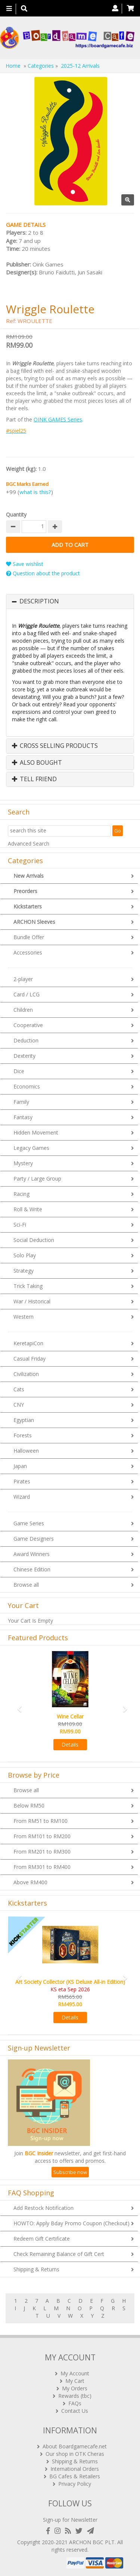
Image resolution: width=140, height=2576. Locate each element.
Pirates (21, 1481)
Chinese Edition (31, 1569)
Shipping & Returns (36, 2269)
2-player (23, 979)
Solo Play (24, 1255)
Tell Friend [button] (34, 779)
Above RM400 (30, 1882)
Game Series (28, 1523)
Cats (18, 1389)
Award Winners (31, 1554)
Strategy (23, 1270)
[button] (17, 1705)
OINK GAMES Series (58, 419)
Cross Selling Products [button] (55, 746)
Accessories (27, 952)
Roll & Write (27, 1209)
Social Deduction (33, 1239)
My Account (74, 2373)
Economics (26, 1086)
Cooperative (28, 1025)
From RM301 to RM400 (42, 1866)
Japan (20, 1466)
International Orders (74, 2468)
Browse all (26, 1584)
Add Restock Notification (43, 2207)
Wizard (21, 1496)
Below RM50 (28, 1805)
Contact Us (74, 2410)
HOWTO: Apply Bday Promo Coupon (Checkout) (71, 2223)
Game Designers (33, 1538)
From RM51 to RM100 (40, 1820)
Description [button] (39, 601)
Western (23, 1316)
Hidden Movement (35, 1132)
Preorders (25, 891)
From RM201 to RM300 (42, 1851)
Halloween (26, 1450)
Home (13, 65)
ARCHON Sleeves (34, 921)
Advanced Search (28, 843)
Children (23, 1009)
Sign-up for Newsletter (70, 2519)
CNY (18, 1404)
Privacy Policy (74, 2483)
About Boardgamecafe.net (75, 2446)
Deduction (25, 1040)
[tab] (70, 601)
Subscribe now (70, 2172)
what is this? (35, 492)
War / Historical (31, 1301)
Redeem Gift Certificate (41, 2238)
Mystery (23, 1163)
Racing (21, 1193)
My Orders (74, 2388)
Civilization (26, 1373)
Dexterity (24, 1055)
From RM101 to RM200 (42, 1836)
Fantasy (22, 1117)
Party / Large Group (37, 1178)
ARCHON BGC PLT (92, 2542)
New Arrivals (28, 875)
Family (21, 1101)
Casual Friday (29, 1358)
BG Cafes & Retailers (74, 2476)
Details (70, 1744)
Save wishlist (24, 563)
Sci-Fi (19, 1224)
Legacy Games (31, 1147)
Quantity (16, 514)
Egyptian (23, 1420)
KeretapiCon (28, 1343)
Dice (18, 1071)
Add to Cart (70, 545)
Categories (41, 65)
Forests (22, 1435)
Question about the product (43, 573)
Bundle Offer (28, 937)
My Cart (74, 2380)
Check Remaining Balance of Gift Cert (58, 2253)
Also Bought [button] (37, 762)
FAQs (74, 2403)
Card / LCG (26, 994)
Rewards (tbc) (74, 2395)
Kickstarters (27, 906)
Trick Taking (28, 1285)
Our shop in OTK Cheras (75, 2453)
